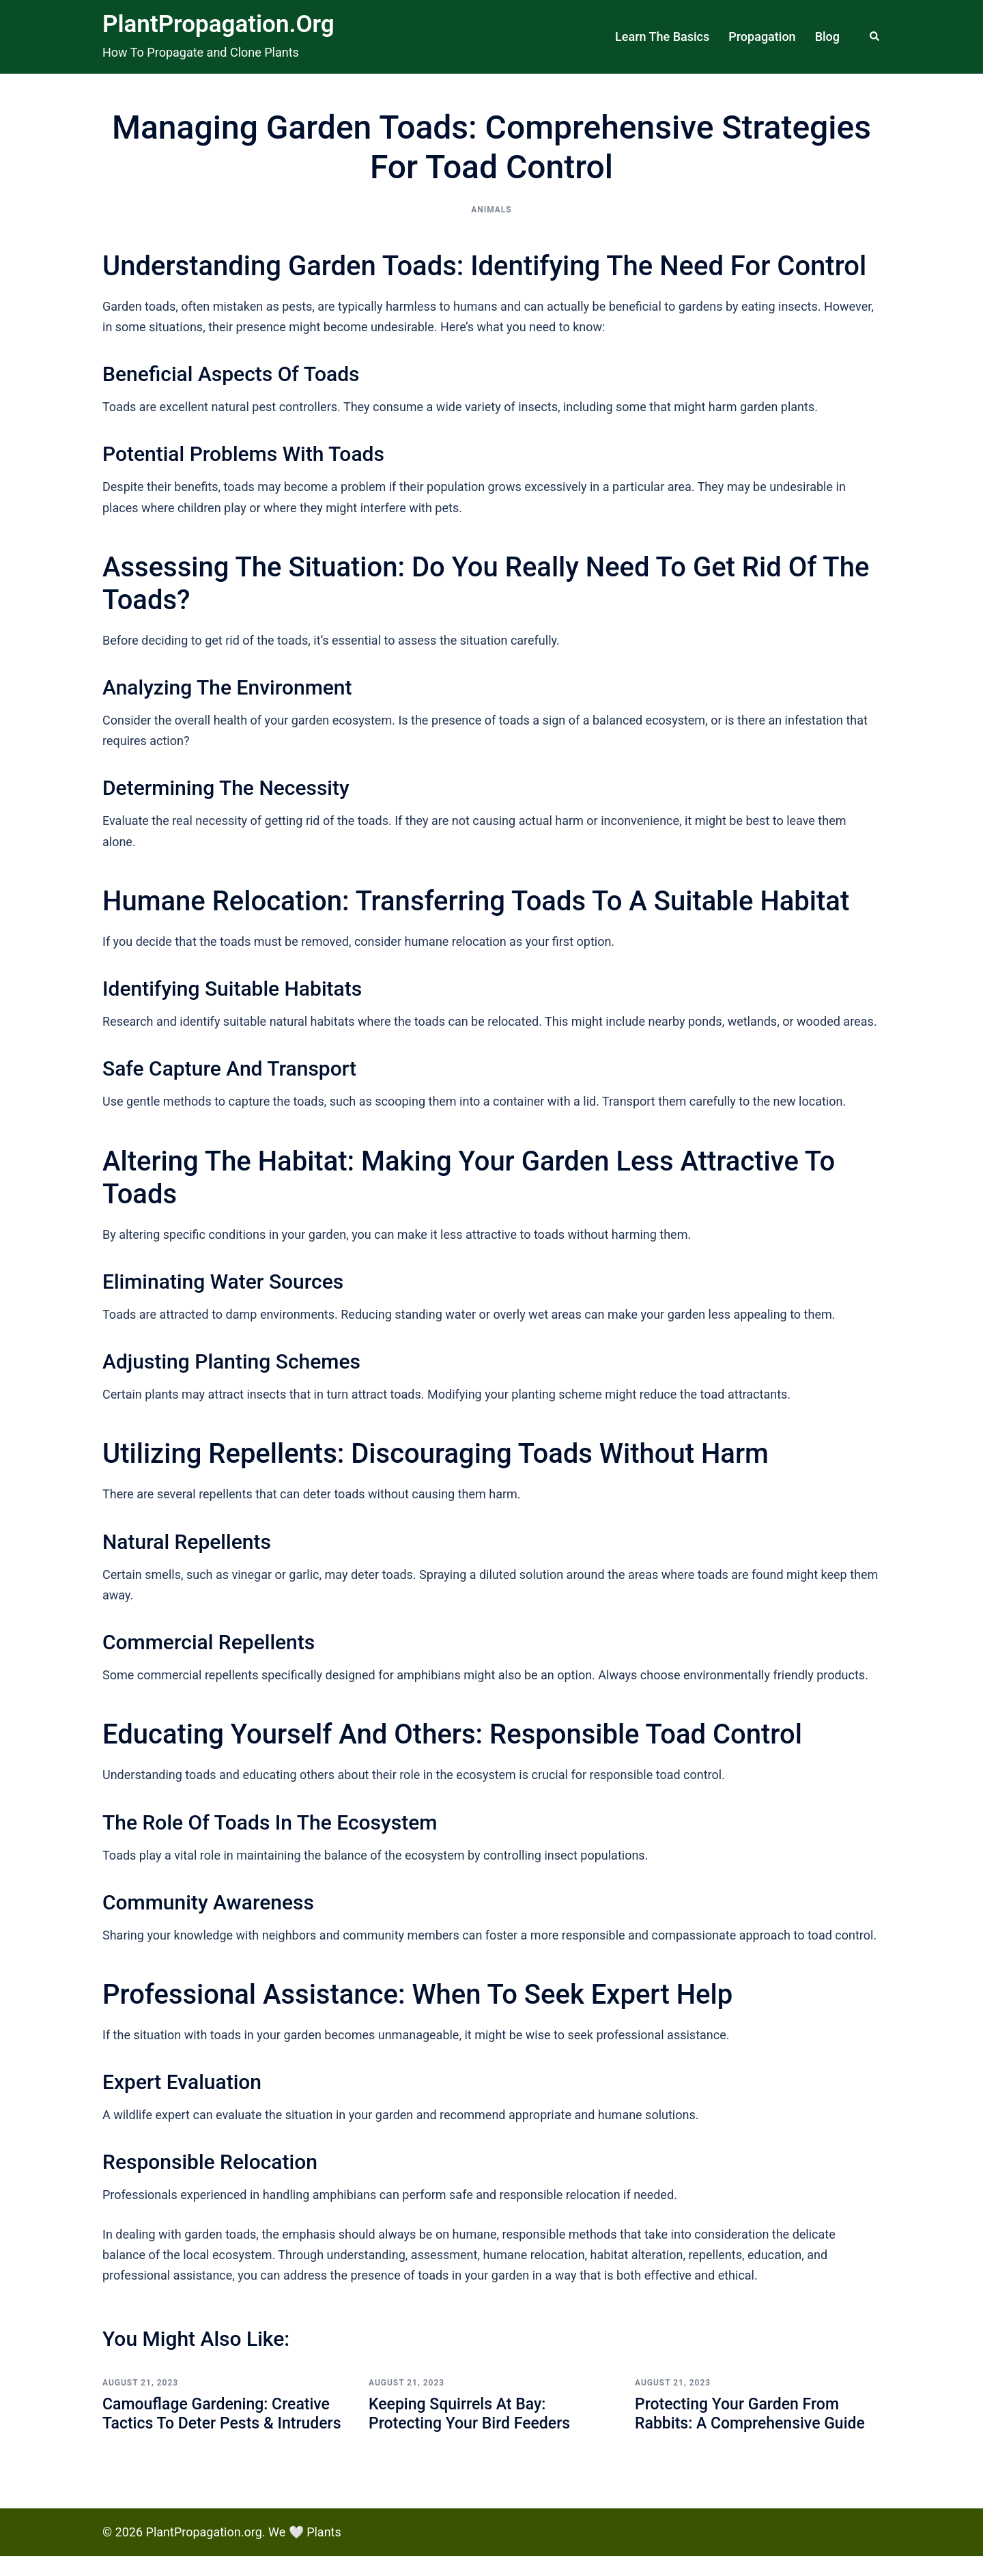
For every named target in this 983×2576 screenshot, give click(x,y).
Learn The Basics (662, 36)
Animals (491, 209)
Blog (827, 36)
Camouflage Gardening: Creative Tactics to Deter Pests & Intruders (220, 2423)
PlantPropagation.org (218, 24)
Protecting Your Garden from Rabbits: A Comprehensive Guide (754, 2413)
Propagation (761, 36)
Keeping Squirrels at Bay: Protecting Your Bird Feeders (474, 2413)
